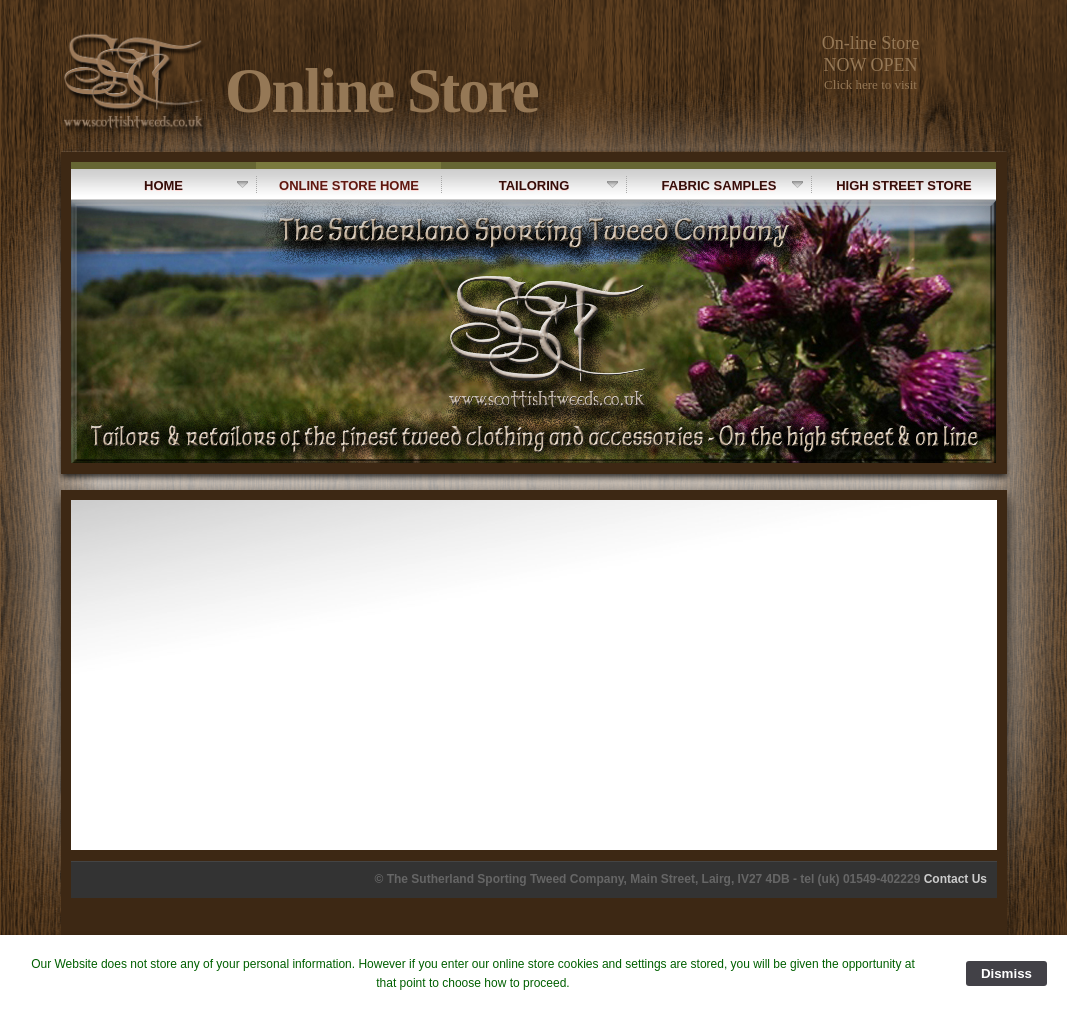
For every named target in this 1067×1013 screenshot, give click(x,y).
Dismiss (1006, 973)
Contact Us (955, 879)
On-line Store (870, 43)
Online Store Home (337, 184)
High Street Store (891, 184)
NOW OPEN (870, 65)
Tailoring (529, 184)
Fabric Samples (714, 184)
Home (196, 185)
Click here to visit (870, 84)
